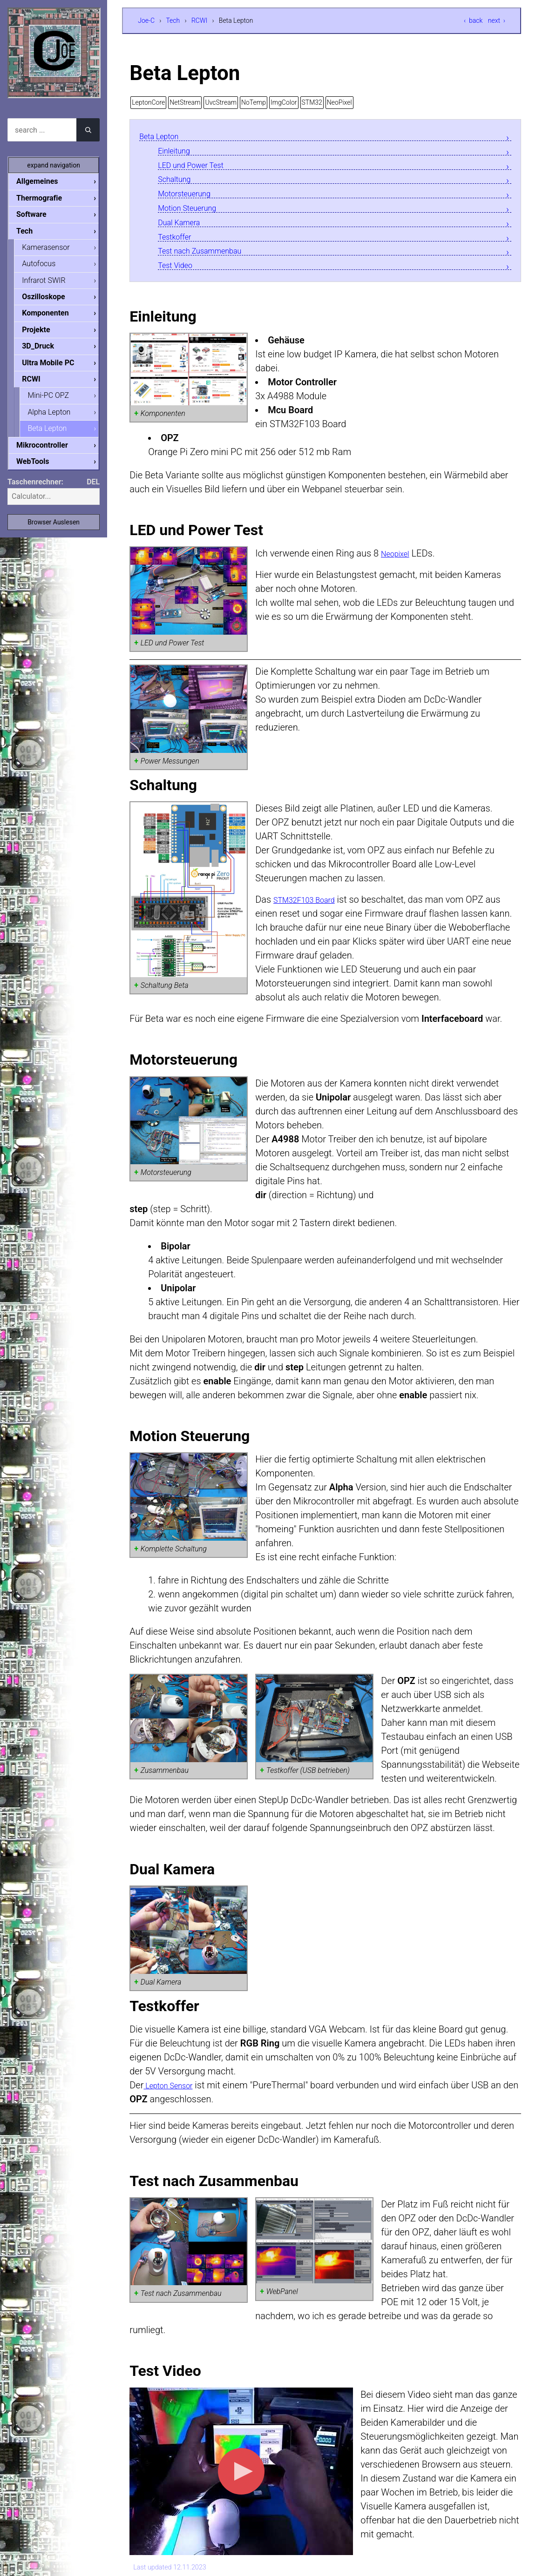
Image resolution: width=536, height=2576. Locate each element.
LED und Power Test (199, 167)
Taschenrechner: (35, 490)
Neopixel (398, 563)
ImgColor (284, 102)
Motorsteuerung (191, 198)
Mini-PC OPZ (55, 401)
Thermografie (46, 198)
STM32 (312, 102)
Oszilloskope (51, 299)
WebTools (40, 469)
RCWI (199, 20)
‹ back (473, 20)
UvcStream (221, 102)
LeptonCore (148, 102)
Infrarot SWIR (51, 283)
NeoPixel (339, 102)
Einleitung (178, 152)
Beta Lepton (163, 136)
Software (39, 215)
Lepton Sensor (173, 2095)
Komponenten (52, 316)
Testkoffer (178, 244)
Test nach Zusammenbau (210, 259)
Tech (173, 20)
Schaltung (178, 183)
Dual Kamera (184, 229)
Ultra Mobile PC (55, 367)
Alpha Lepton (56, 418)
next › (496, 20)
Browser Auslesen (53, 530)
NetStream (185, 102)
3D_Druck (45, 350)
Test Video (179, 275)
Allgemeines (45, 181)
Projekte (43, 333)
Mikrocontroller (49, 452)
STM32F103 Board (311, 909)
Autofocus (46, 266)
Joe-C (146, 20)
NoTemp (253, 102)
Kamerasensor (53, 249)
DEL (93, 490)
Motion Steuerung (194, 213)
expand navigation (53, 165)
